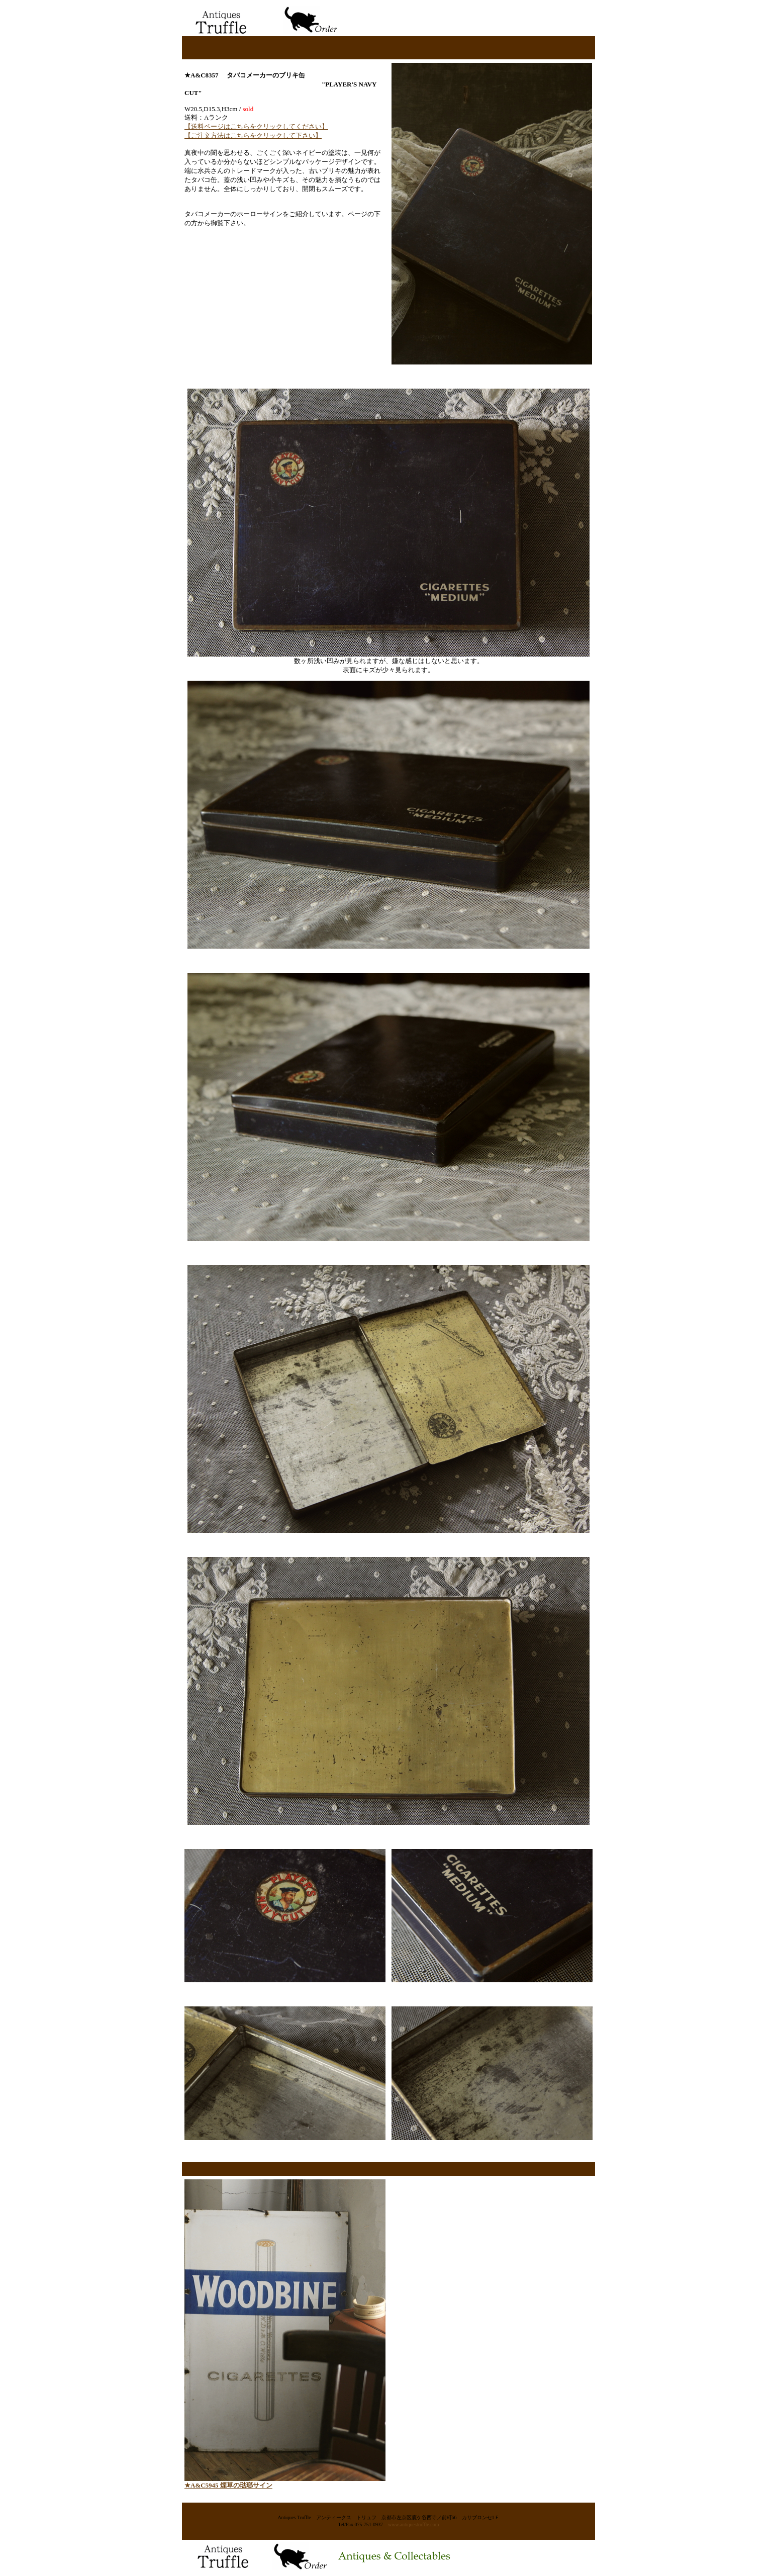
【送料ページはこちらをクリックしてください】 (256, 126)
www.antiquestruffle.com (413, 2524)
